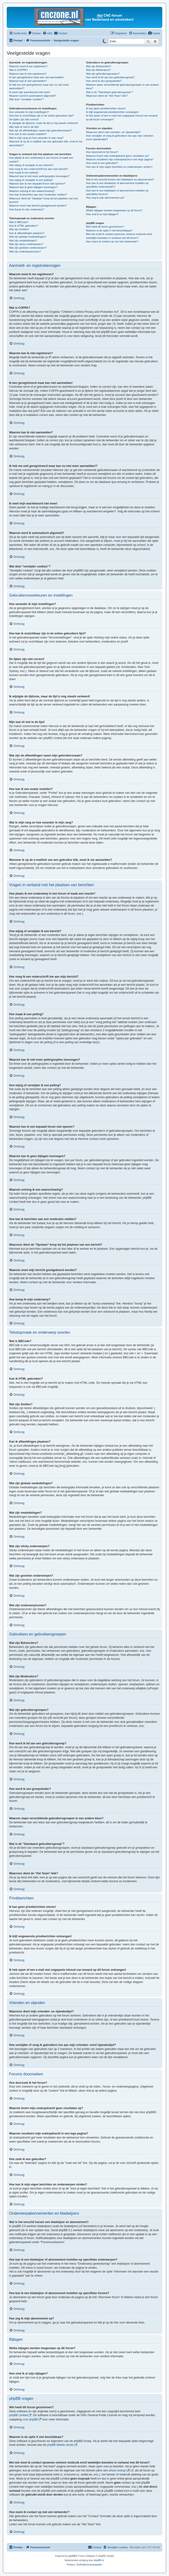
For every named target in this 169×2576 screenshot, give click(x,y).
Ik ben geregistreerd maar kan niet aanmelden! (36, 77)
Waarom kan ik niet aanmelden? (28, 80)
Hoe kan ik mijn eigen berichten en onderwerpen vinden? (119, 166)
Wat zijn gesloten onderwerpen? (28, 247)
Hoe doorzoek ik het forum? (102, 152)
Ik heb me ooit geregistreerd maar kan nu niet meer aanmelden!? (39, 86)
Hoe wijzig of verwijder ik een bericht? (31, 165)
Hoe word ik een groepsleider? (104, 80)
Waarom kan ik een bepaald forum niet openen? (37, 183)
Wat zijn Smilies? (19, 229)
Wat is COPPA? (18, 69)
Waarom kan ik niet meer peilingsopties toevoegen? (39, 176)
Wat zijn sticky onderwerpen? (26, 244)
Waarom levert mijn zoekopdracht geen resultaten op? (117, 155)
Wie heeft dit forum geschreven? (105, 226)
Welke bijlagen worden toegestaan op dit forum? (114, 210)
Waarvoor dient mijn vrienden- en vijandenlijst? (113, 132)
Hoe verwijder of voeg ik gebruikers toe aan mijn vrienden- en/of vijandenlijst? (120, 137)
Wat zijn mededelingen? (23, 240)
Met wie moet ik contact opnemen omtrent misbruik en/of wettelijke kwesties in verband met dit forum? (119, 236)
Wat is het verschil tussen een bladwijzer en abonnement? (120, 179)
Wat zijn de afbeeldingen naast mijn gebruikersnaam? (40, 130)
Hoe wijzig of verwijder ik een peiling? (31, 180)
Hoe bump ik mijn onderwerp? (26, 209)
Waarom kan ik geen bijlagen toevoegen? (33, 187)
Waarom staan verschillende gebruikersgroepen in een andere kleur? (122, 86)
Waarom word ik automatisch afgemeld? (32, 95)
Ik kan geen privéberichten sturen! (106, 108)
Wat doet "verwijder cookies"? (26, 99)
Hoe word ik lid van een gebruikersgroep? (110, 77)
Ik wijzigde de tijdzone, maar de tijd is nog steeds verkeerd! (43, 123)
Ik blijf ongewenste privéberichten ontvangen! (112, 112)
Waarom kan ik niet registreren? (28, 73)
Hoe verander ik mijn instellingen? (29, 112)
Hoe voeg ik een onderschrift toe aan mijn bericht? (38, 169)
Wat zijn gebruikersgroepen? (103, 73)
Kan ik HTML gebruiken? (23, 225)
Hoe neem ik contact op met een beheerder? (112, 241)
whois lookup (117, 2470)
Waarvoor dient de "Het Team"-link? (107, 95)
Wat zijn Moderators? (98, 69)
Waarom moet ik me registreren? (28, 66)
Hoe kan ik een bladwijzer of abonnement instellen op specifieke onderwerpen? (117, 185)
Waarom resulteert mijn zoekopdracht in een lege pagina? (119, 159)
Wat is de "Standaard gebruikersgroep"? (109, 92)
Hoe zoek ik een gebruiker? (102, 163)
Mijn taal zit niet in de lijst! (24, 126)
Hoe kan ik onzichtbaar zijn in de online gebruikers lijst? (41, 115)
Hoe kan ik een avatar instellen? (28, 134)
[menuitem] (154, 33)
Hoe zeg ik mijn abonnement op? (105, 197)
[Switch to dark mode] (104, 40)
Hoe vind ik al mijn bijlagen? (102, 214)
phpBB (72, 2556)
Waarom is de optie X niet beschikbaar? (109, 230)
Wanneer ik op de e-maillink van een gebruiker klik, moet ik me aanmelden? (45, 143)
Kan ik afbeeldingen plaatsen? (26, 233)
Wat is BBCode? (18, 222)
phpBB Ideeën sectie (60, 2445)
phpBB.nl (99, 2560)
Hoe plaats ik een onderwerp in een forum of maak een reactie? (41, 159)
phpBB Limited (18, 2415)
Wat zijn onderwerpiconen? (25, 251)
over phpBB (30, 2419)
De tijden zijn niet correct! (24, 119)
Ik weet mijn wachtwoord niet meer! (29, 92)
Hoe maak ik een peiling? (24, 172)
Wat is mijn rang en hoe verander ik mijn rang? (36, 137)
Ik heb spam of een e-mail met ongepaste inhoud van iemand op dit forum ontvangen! (121, 117)
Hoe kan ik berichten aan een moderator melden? (38, 194)
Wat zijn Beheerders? (98, 66)
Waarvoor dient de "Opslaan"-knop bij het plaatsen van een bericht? (43, 200)
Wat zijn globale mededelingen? (28, 236)
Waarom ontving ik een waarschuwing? (32, 191)
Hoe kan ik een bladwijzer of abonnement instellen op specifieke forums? (117, 192)
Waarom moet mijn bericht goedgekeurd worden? (38, 205)
